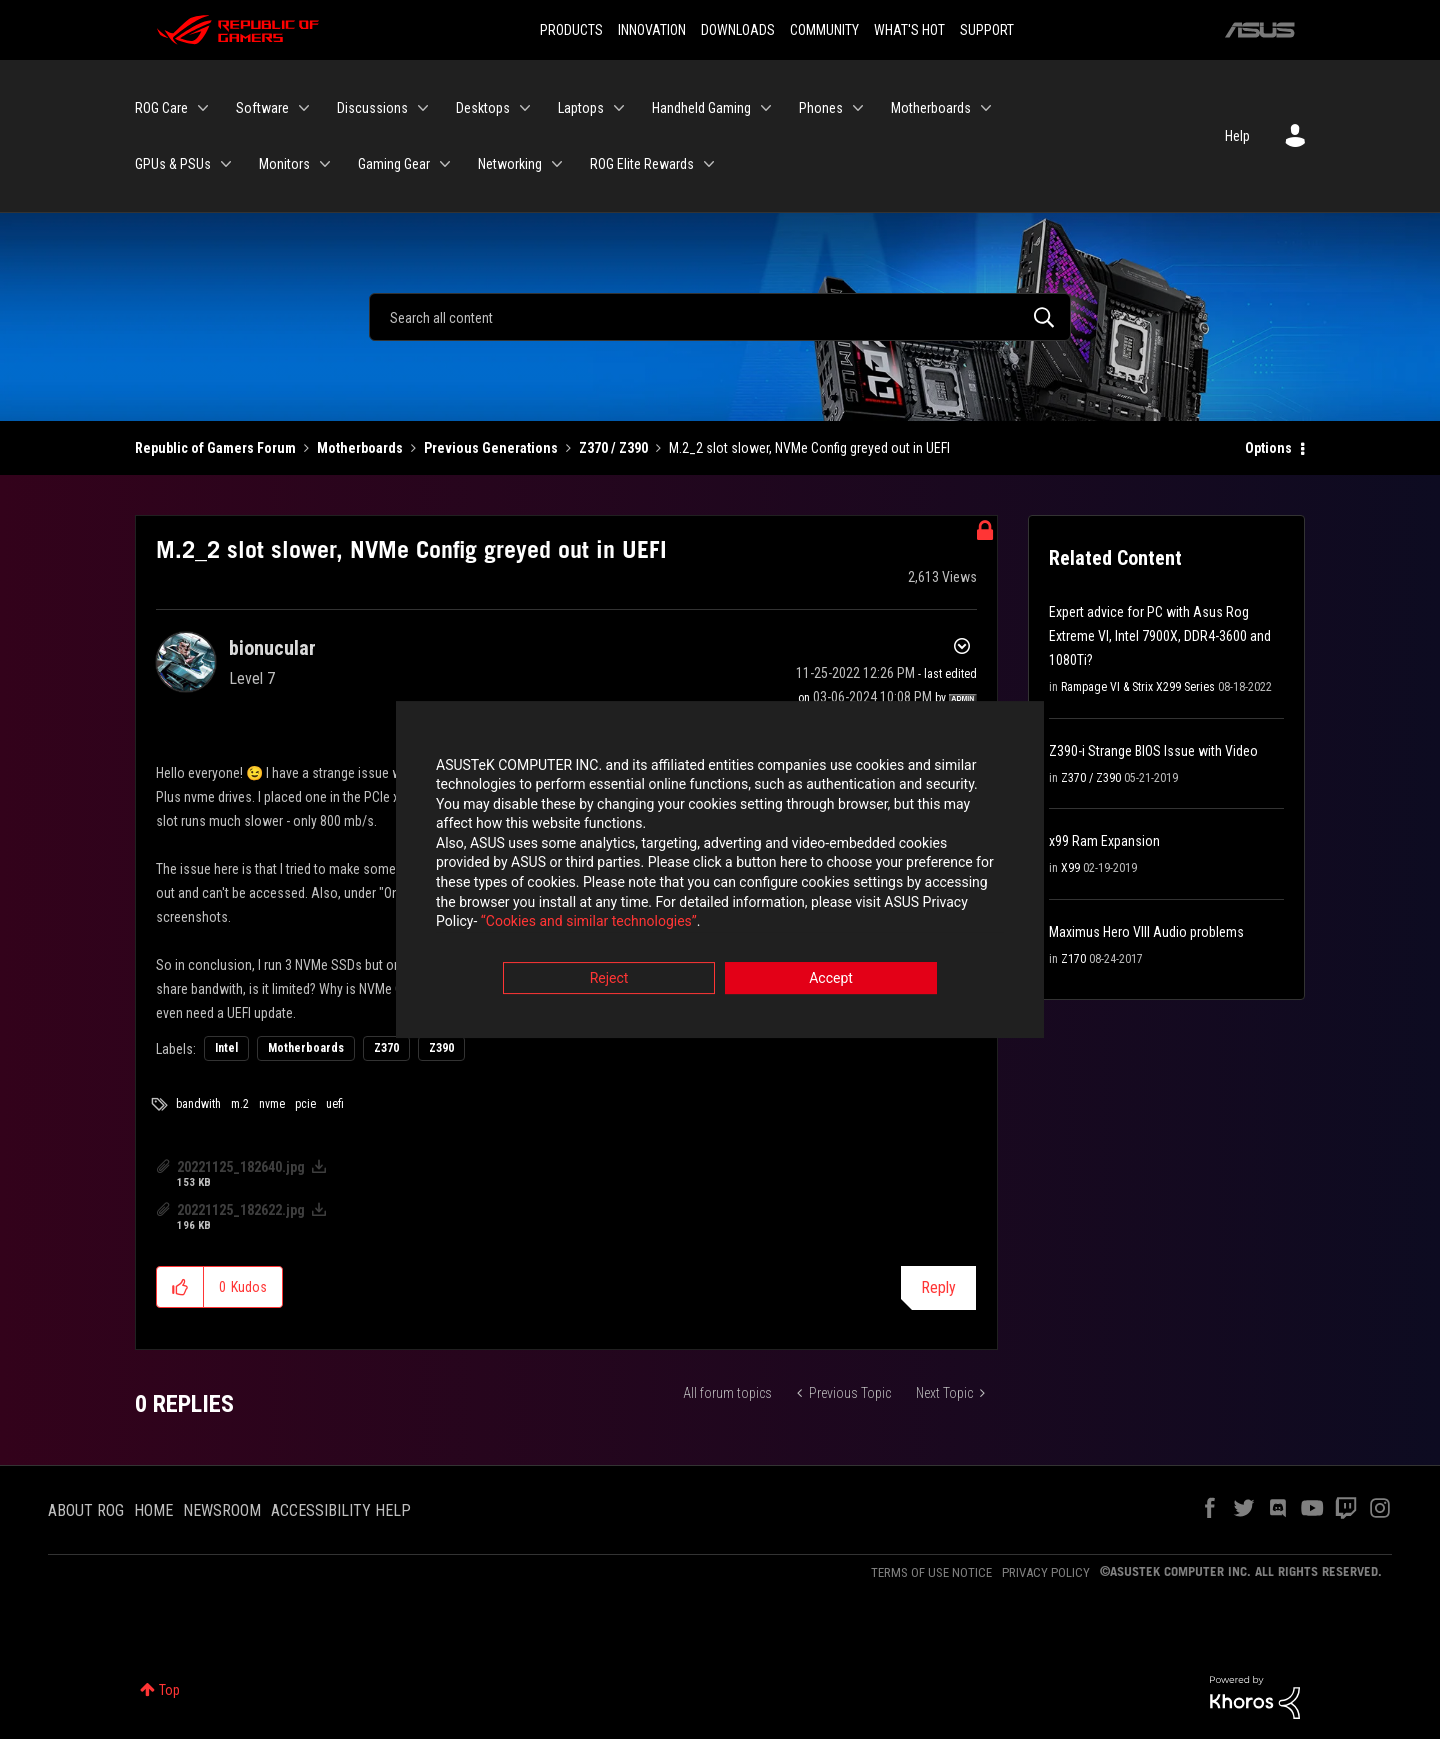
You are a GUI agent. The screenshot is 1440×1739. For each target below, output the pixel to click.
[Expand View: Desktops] (525, 108)
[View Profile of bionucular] (272, 648)
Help (1237, 136)
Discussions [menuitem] (372, 108)
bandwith (198, 1104)
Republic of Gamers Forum (215, 448)
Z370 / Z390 (613, 448)
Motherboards (360, 448)
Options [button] (1268, 448)
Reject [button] (609, 980)
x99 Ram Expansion (1104, 841)
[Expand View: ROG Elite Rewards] (709, 164)
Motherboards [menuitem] (931, 108)
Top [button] (169, 1690)
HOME (153, 1510)
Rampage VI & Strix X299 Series (1138, 687)
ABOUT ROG (86, 1510)
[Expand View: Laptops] (619, 108)
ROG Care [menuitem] (161, 108)
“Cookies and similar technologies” (589, 924)
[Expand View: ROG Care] (203, 108)
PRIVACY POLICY (1046, 1572)
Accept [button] (831, 980)
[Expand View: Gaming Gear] (445, 164)
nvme (272, 1104)
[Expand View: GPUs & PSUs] (226, 164)
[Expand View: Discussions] (423, 108)
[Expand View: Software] (304, 108)
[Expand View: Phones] (858, 108)
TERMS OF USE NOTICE (931, 1572)
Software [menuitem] (262, 108)
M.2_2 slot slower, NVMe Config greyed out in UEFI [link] (809, 448)
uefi (335, 1104)
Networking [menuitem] (510, 164)
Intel (226, 1048)
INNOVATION (652, 30)
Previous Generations (491, 448)
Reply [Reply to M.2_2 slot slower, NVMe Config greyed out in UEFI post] (938, 1287)
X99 (1070, 868)
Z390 (441, 1048)
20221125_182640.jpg (241, 1167)
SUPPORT (987, 30)
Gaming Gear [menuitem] (394, 164)
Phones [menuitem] (821, 108)
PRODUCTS (571, 30)
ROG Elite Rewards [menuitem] (642, 164)
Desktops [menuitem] (483, 108)
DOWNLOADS (738, 30)
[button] (180, 1287)
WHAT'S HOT (909, 30)
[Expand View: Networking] (557, 164)
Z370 (386, 1048)
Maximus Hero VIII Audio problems (1146, 932)
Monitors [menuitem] (284, 164)
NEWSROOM (222, 1510)
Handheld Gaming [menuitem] (701, 108)
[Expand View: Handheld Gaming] (766, 108)
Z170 (1073, 959)
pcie (305, 1104)
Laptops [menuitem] (581, 108)
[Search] (720, 317)
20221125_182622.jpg (241, 1210)
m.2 (240, 1104)
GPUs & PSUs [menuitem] (173, 164)
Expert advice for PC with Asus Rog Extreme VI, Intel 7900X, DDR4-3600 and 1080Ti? (1160, 636)
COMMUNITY (824, 30)
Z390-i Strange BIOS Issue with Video (1153, 751)
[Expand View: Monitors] (325, 164)
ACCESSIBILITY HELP (341, 1510)
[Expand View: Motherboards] (986, 108)
